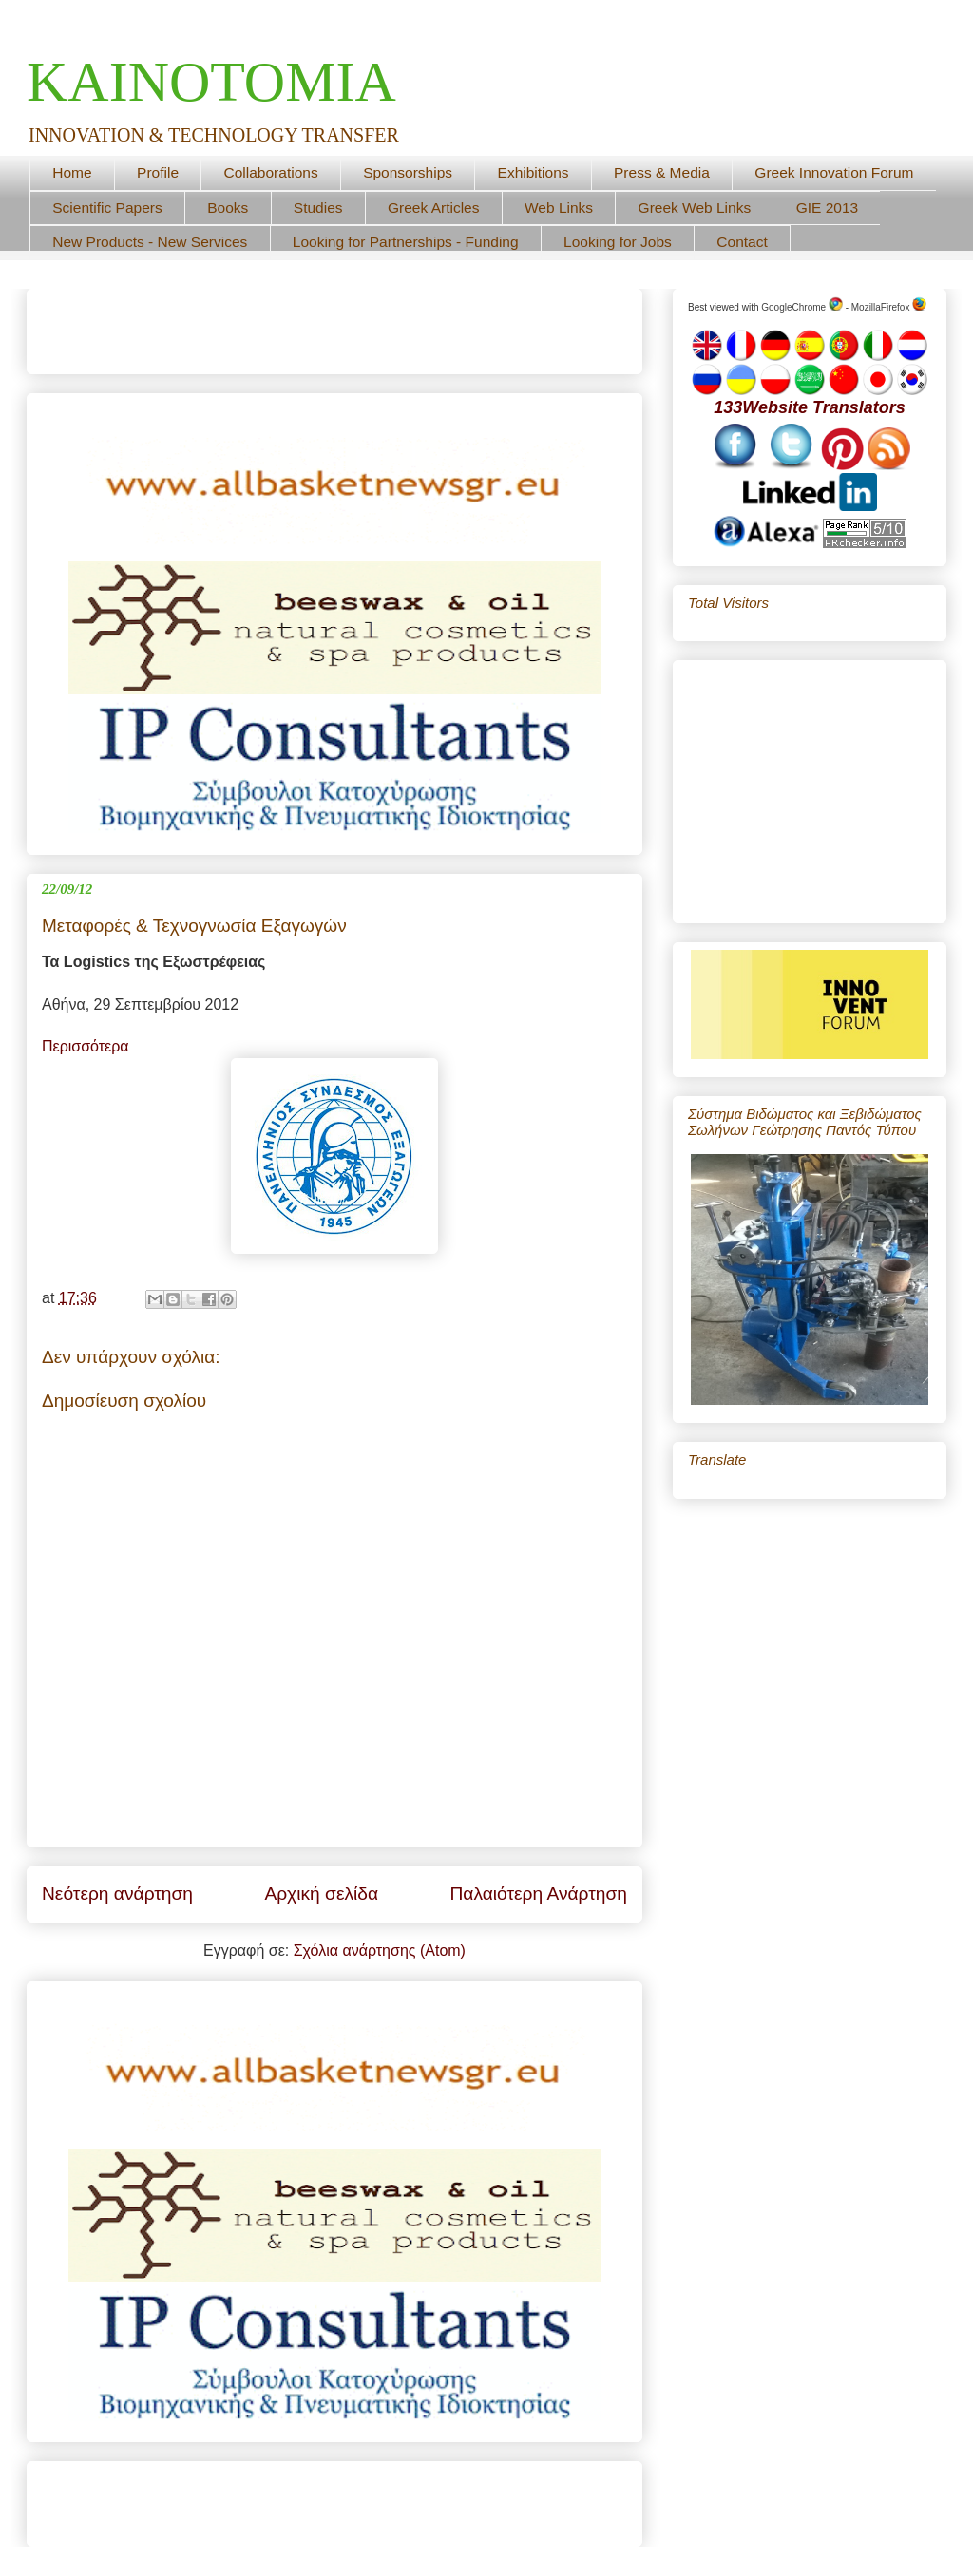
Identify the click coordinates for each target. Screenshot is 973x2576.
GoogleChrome (802, 307)
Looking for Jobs (617, 242)
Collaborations (271, 172)
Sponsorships (407, 172)
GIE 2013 (827, 207)
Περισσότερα (85, 1046)
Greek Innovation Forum (833, 172)
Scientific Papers (107, 207)
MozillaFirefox (888, 307)
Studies (318, 207)
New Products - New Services (149, 242)
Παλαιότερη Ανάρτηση (538, 1894)
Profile (158, 172)
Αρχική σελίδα (321, 1894)
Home (71, 172)
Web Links (559, 207)
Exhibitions (533, 172)
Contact (741, 242)
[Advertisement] (264, 324)
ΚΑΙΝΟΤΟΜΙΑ (211, 81)
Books (227, 207)
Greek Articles (433, 207)
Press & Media (662, 172)
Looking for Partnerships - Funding (406, 242)
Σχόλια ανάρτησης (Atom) (380, 1950)
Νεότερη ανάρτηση (117, 1894)
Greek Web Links (695, 207)
